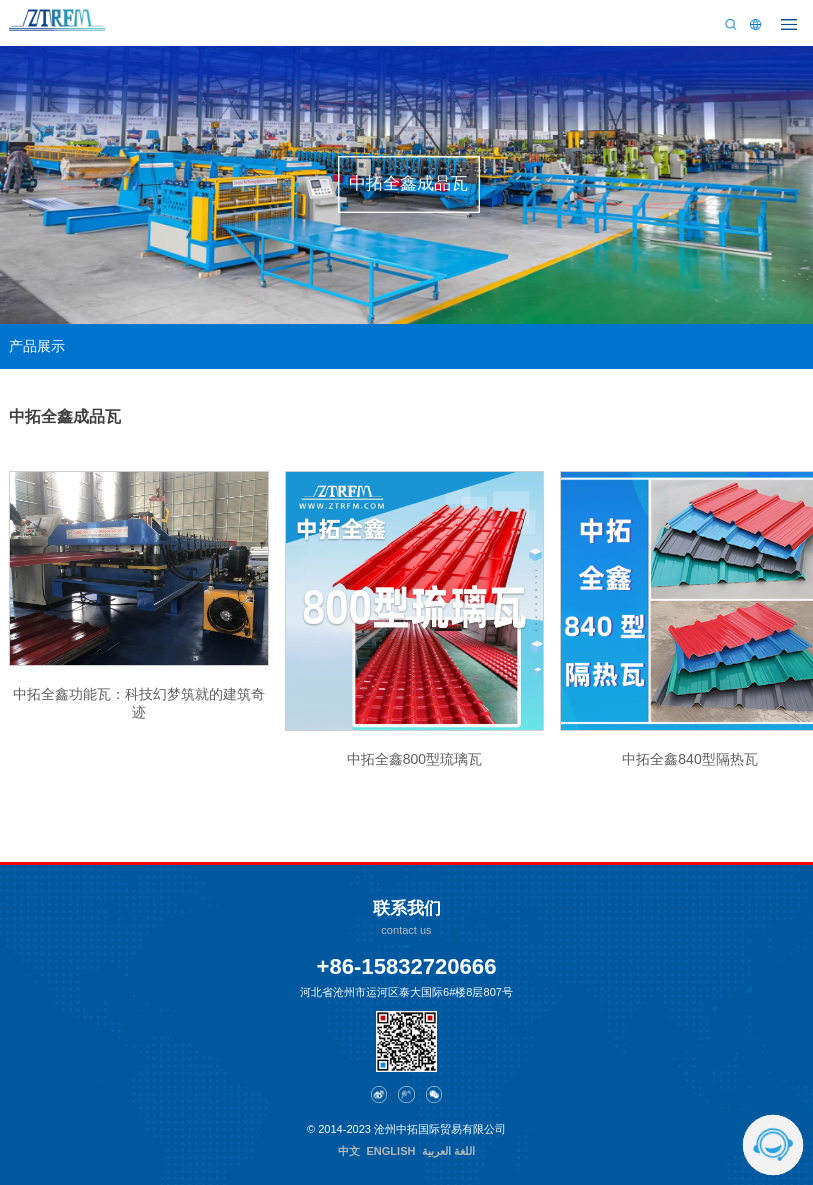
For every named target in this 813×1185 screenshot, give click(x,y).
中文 (349, 1151)
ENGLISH (390, 1151)
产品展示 (37, 346)
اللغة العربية (448, 1151)
